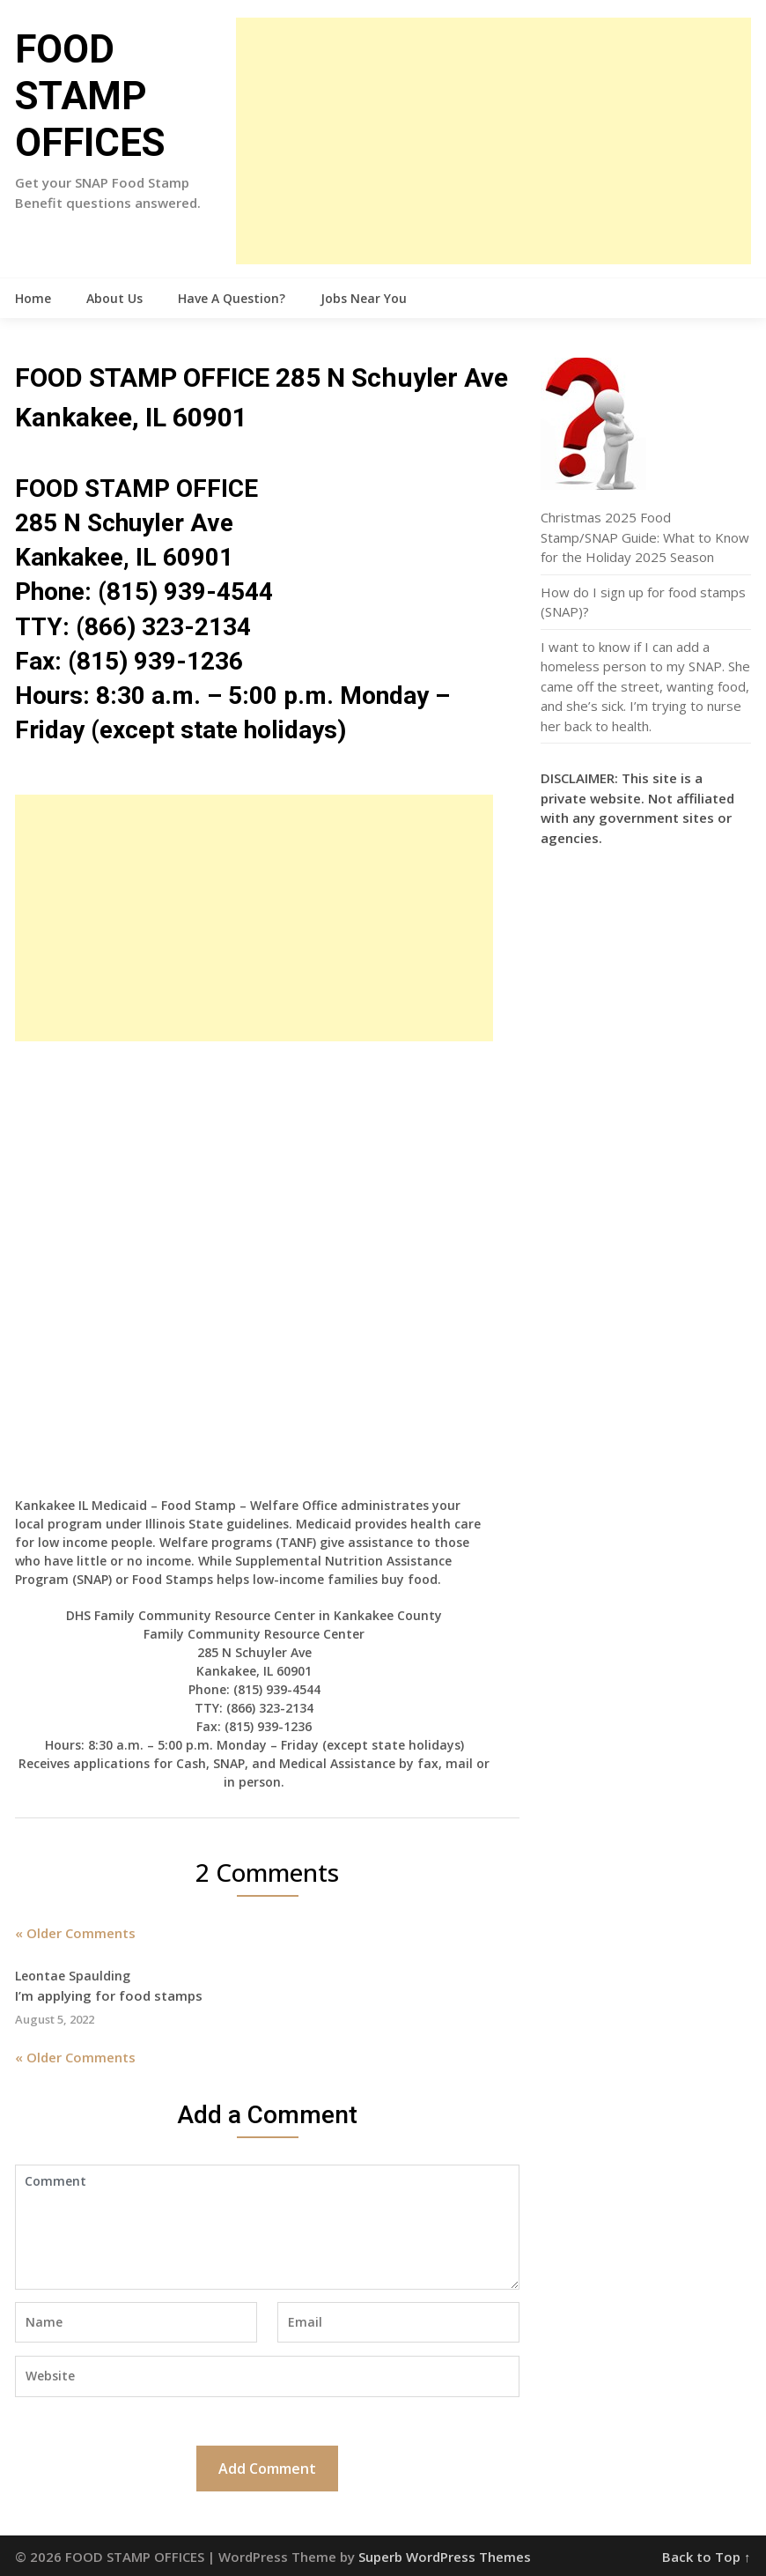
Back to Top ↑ (706, 2556)
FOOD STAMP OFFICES (90, 96)
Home (33, 298)
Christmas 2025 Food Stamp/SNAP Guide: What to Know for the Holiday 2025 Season (645, 537)
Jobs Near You (363, 298)
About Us (114, 298)
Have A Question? (231, 298)
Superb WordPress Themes (444, 2556)
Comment (267, 2227)
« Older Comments (75, 1933)
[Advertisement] (493, 141)
